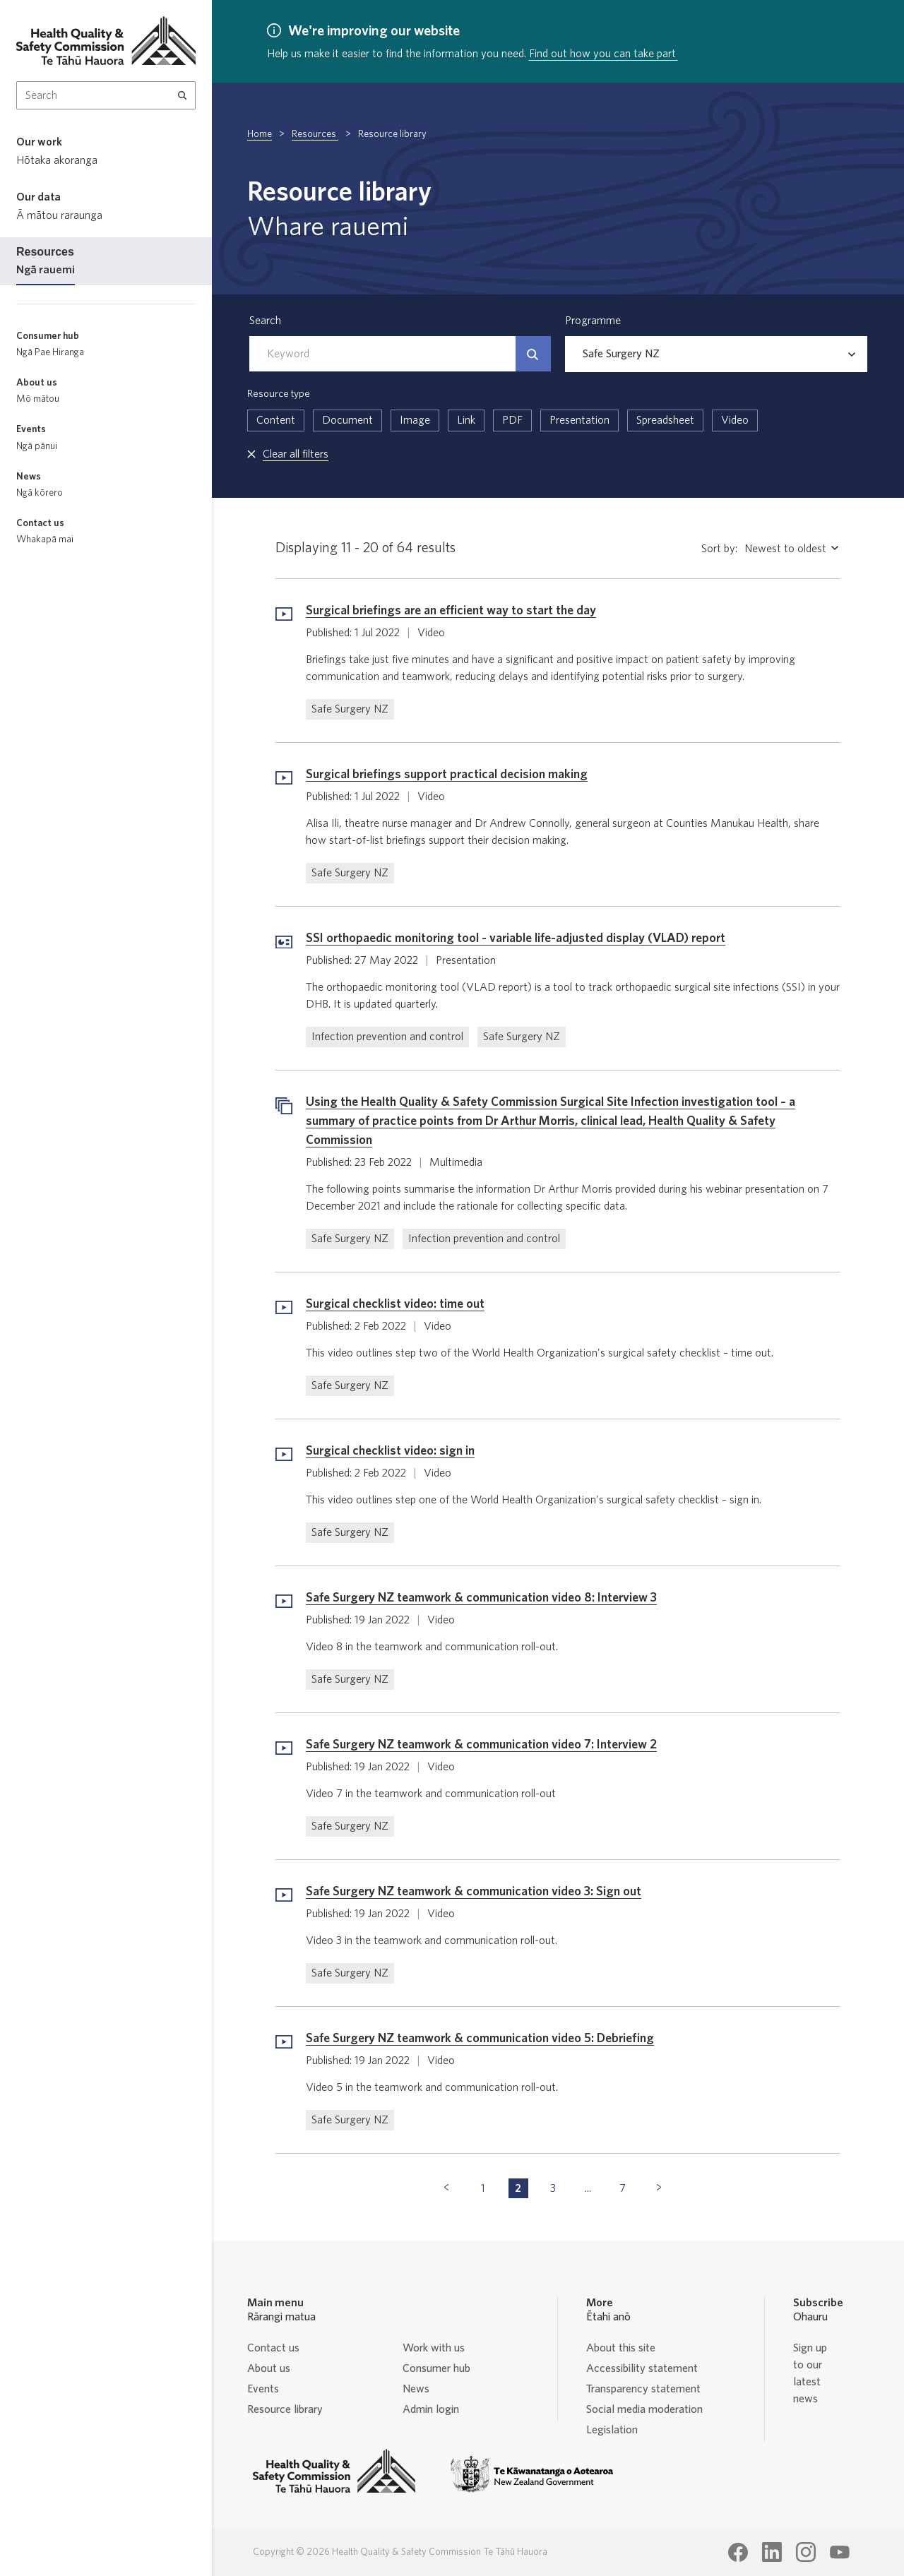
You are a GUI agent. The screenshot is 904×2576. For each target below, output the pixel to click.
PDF (512, 420)
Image (415, 420)
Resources (315, 134)
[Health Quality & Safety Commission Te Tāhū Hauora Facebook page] (738, 2553)
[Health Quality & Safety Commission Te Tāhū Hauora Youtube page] (840, 2553)
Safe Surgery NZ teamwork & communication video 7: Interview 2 (481, 1745)
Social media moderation (644, 2409)
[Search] (183, 95)
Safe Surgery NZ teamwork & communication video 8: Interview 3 (481, 1598)
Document (347, 420)
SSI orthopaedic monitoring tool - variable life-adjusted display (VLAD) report (515, 938)
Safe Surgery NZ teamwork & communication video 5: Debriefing (480, 2038)
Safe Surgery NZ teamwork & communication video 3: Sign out (473, 1891)
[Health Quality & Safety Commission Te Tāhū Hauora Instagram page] (806, 2552)
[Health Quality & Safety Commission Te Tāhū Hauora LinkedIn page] (772, 2552)
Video (735, 420)
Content (275, 420)
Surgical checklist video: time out (395, 1304)
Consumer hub (436, 2368)
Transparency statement (643, 2389)
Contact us (273, 2348)
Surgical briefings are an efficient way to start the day (451, 610)
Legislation (612, 2429)
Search (265, 320)
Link (466, 420)
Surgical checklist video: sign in (390, 1451)
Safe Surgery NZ (349, 709)
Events (263, 2389)
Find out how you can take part (603, 53)
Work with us (434, 2348)
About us (268, 2368)
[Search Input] (106, 95)
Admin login (431, 2409)
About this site (620, 2348)
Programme (593, 320)
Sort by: (719, 548)
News (416, 2389)
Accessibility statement (642, 2368)
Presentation (579, 420)
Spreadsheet (665, 420)
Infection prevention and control (387, 1036)
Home (259, 134)
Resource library (285, 2409)
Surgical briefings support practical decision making (447, 774)
